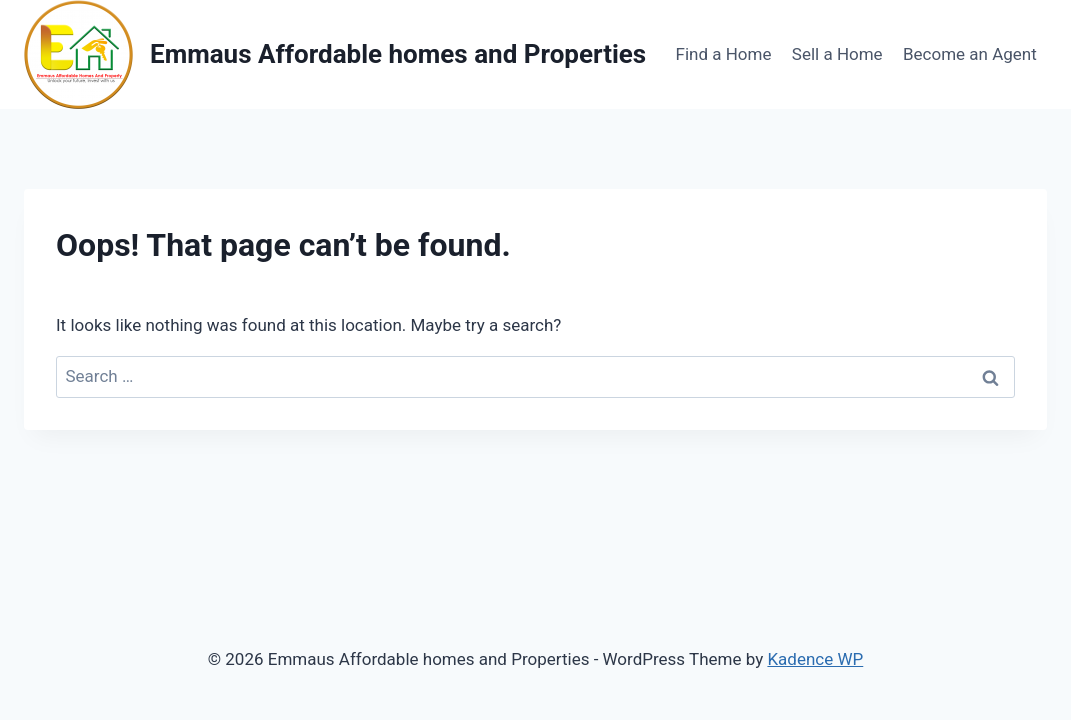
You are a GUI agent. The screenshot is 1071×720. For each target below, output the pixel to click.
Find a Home (724, 54)
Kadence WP (815, 659)
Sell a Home (837, 54)
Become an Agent (970, 54)
